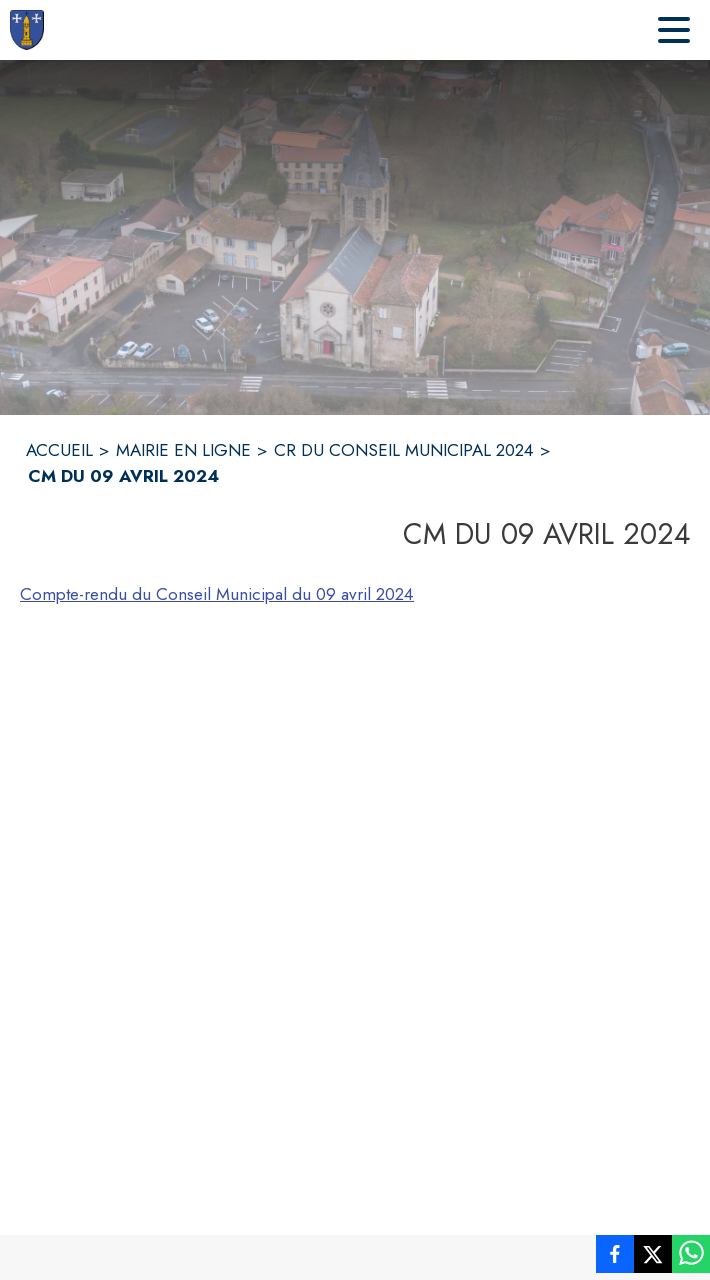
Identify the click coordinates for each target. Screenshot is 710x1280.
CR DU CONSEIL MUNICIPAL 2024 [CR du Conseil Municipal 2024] (404, 450)
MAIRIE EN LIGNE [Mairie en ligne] (183, 450)
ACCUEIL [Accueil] (59, 450)
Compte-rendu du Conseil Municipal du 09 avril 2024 (217, 594)
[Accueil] (27, 30)
